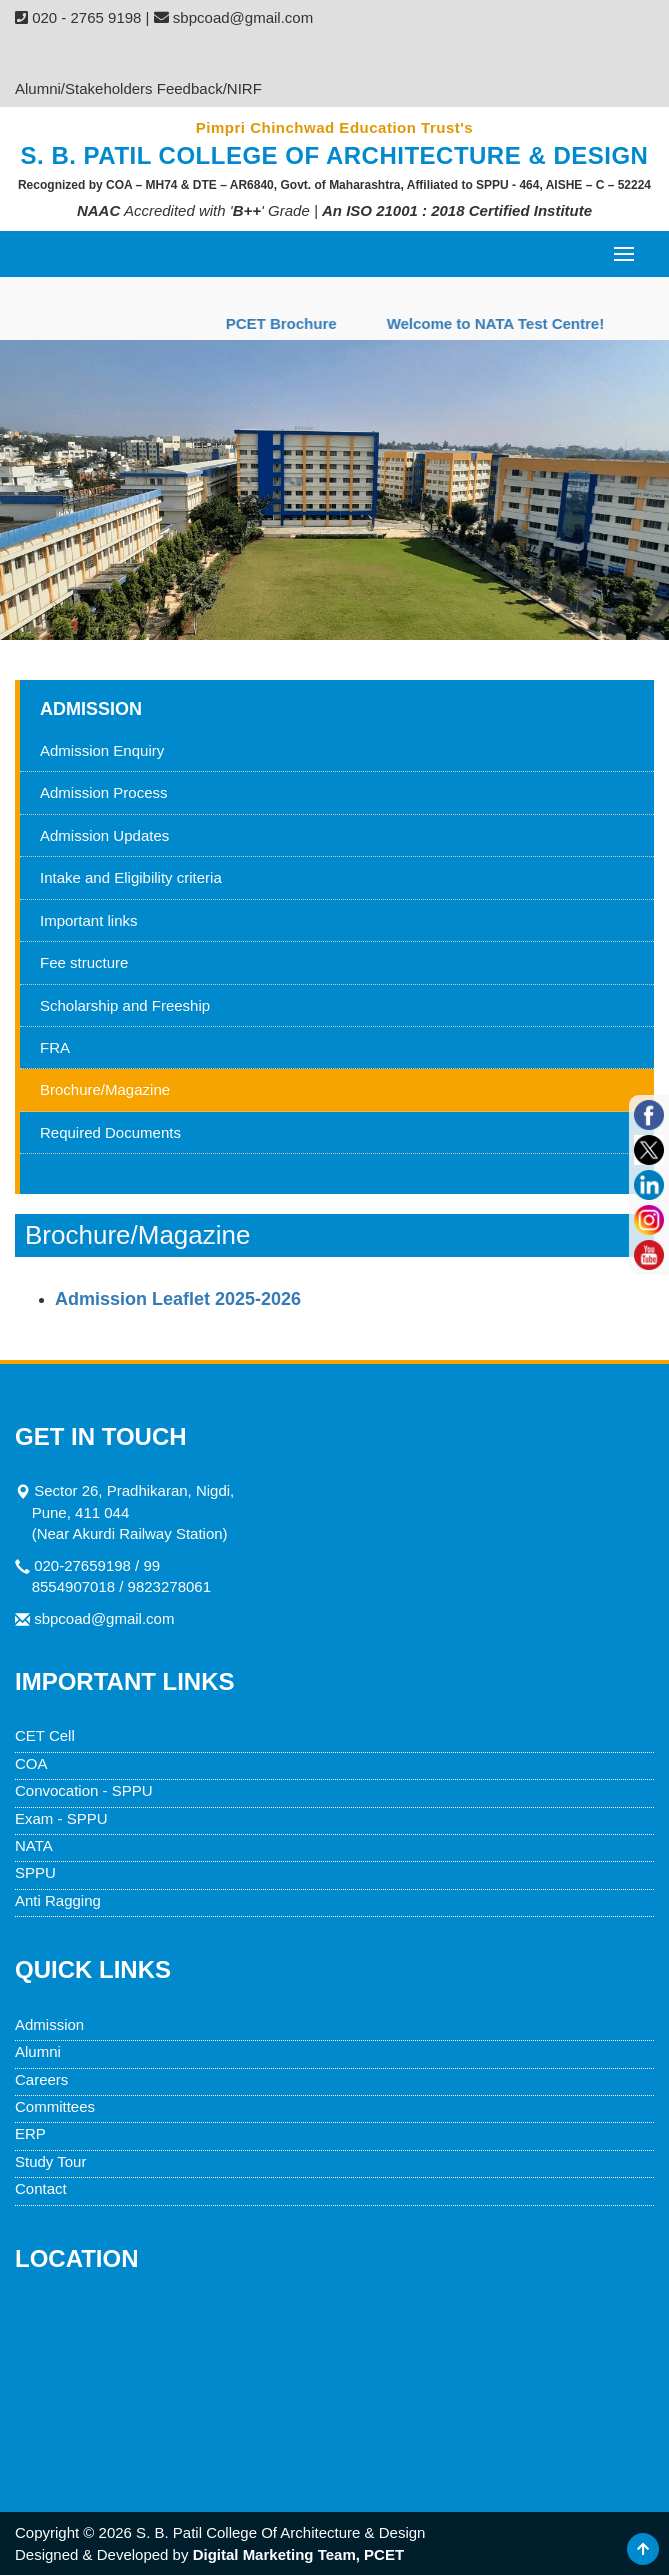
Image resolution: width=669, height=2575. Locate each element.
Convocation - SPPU (84, 1790)
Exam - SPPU (61, 1818)
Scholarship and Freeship (125, 1005)
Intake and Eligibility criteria (131, 877)
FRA (55, 1047)
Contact (41, 2188)
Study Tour (50, 2161)
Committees (55, 2106)
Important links (89, 920)
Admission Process (104, 792)
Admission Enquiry (103, 52)
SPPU (35, 1872)
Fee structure (84, 962)
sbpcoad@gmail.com (104, 1618)
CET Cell (45, 1735)
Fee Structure (264, 52)
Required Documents (110, 1132)
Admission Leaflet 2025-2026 (178, 1299)
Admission (49, 2024)
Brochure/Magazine (105, 1089)
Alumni (38, 2051)
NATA (34, 1845)
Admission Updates (104, 835)
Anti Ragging (58, 1900)
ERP (30, 2133)
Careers (41, 2079)
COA (31, 1763)
